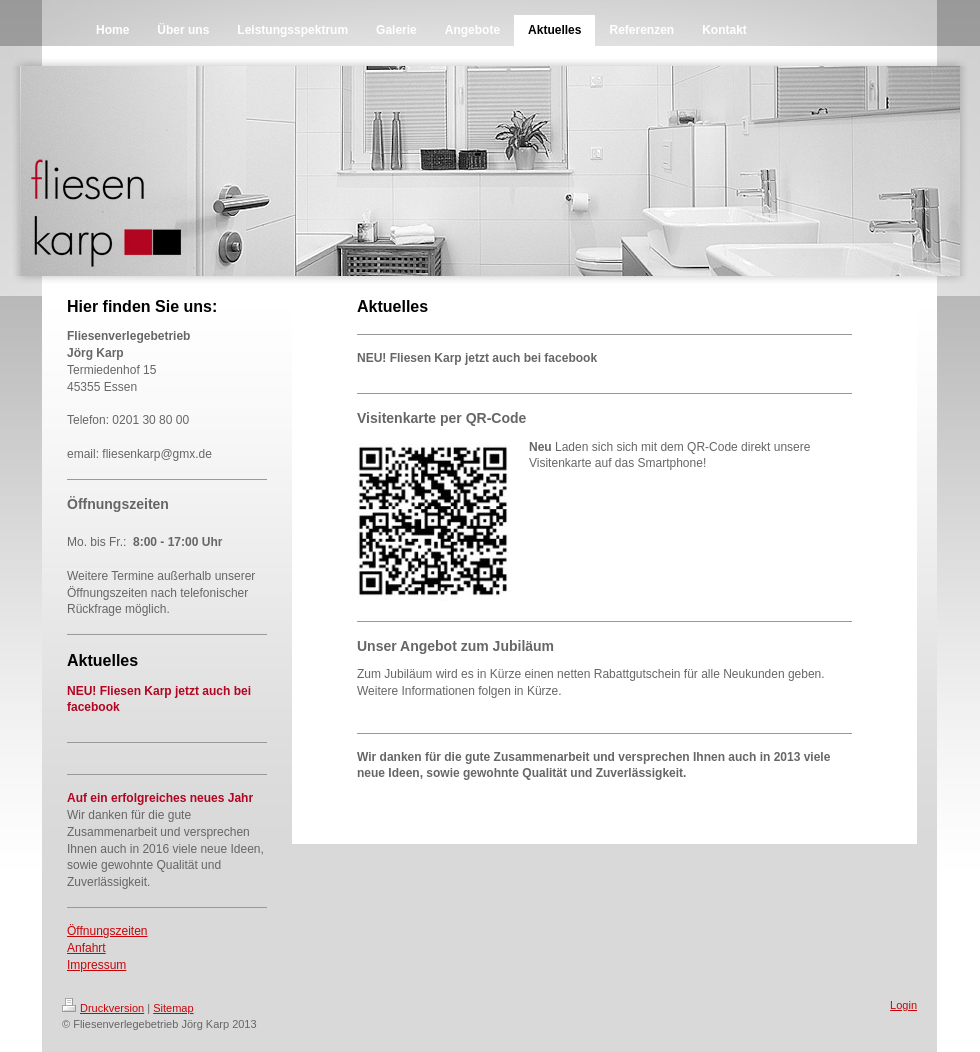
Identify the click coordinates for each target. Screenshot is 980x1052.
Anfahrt (86, 948)
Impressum (96, 965)
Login (903, 1005)
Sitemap (173, 1008)
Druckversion (103, 1008)
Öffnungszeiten (107, 931)
